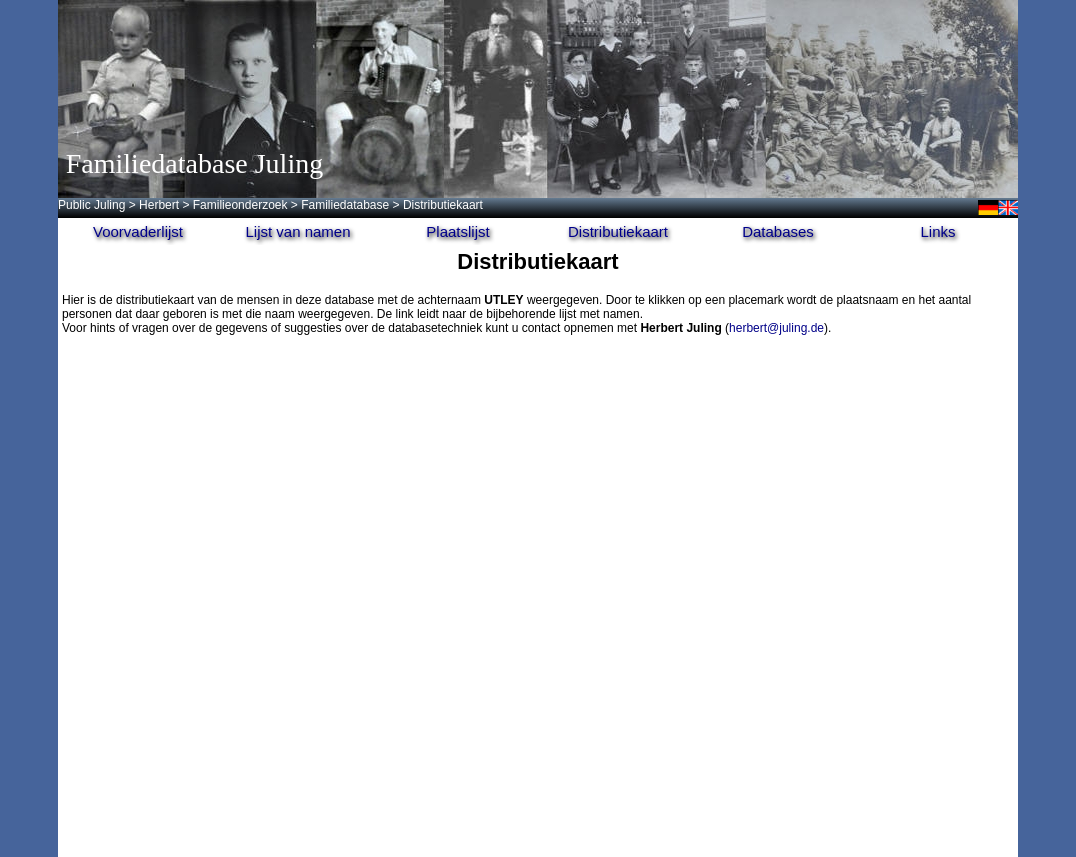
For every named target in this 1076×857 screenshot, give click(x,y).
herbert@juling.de (776, 328)
